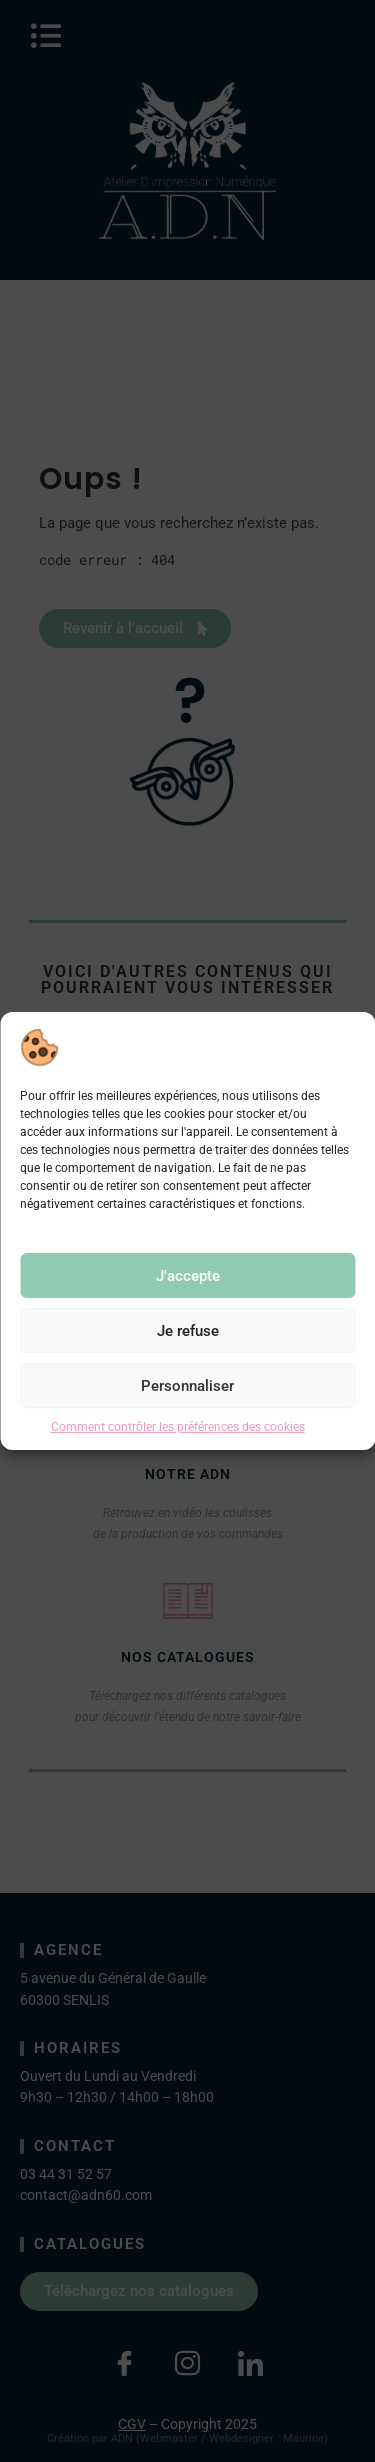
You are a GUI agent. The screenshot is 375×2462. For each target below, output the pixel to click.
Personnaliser (187, 1386)
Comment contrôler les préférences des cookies (178, 1427)
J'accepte (188, 1276)
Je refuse (188, 1331)
